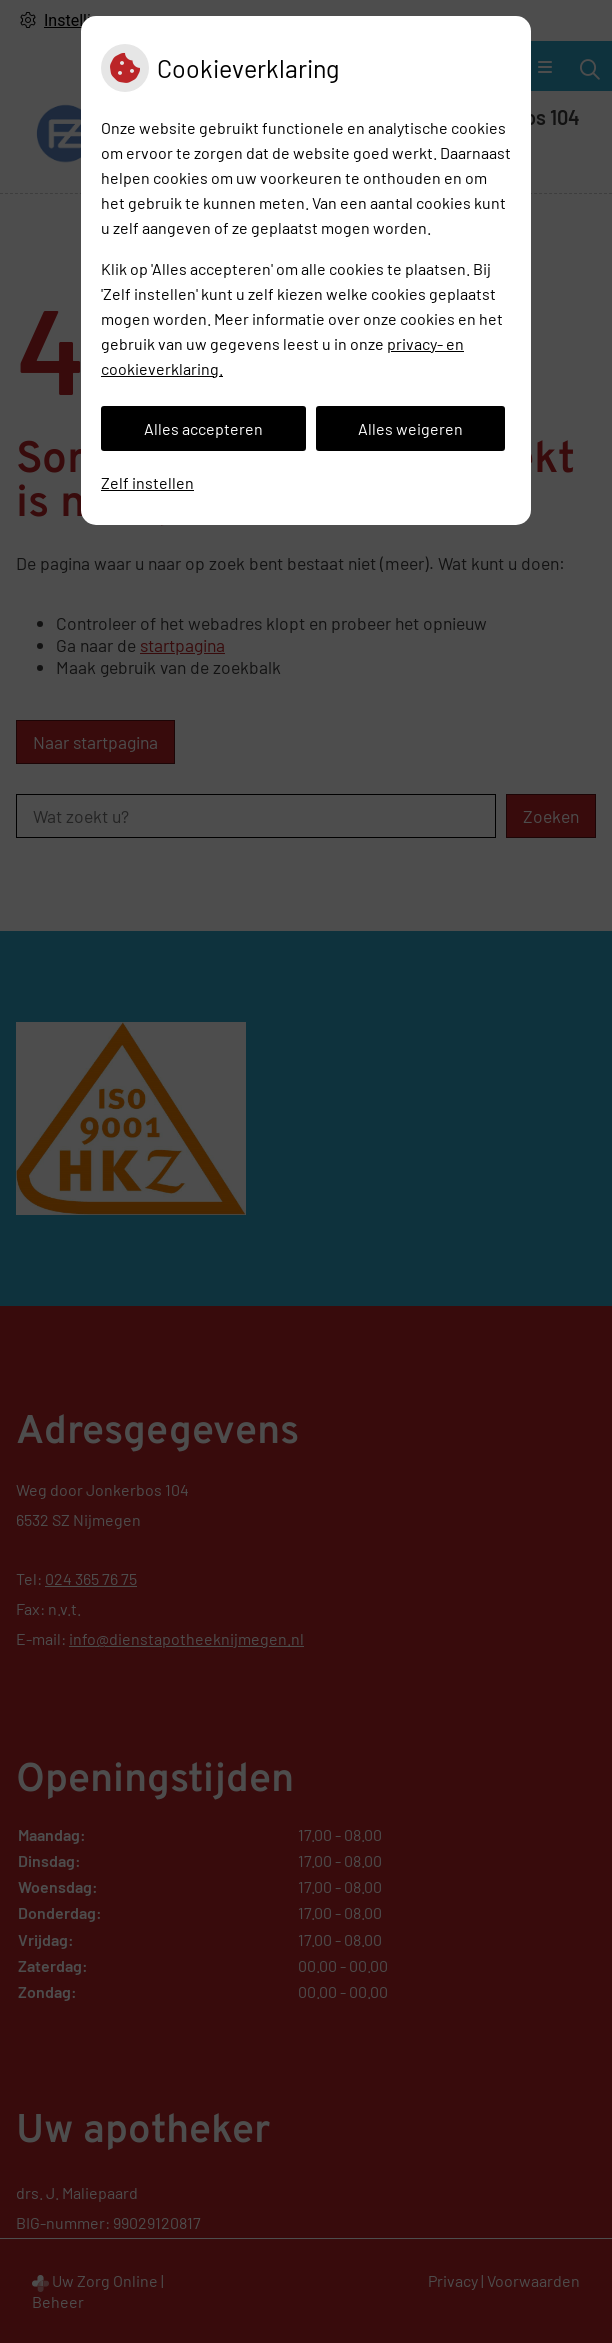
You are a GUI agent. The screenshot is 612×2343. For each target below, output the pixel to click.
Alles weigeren (410, 428)
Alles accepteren (203, 428)
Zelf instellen (147, 482)
